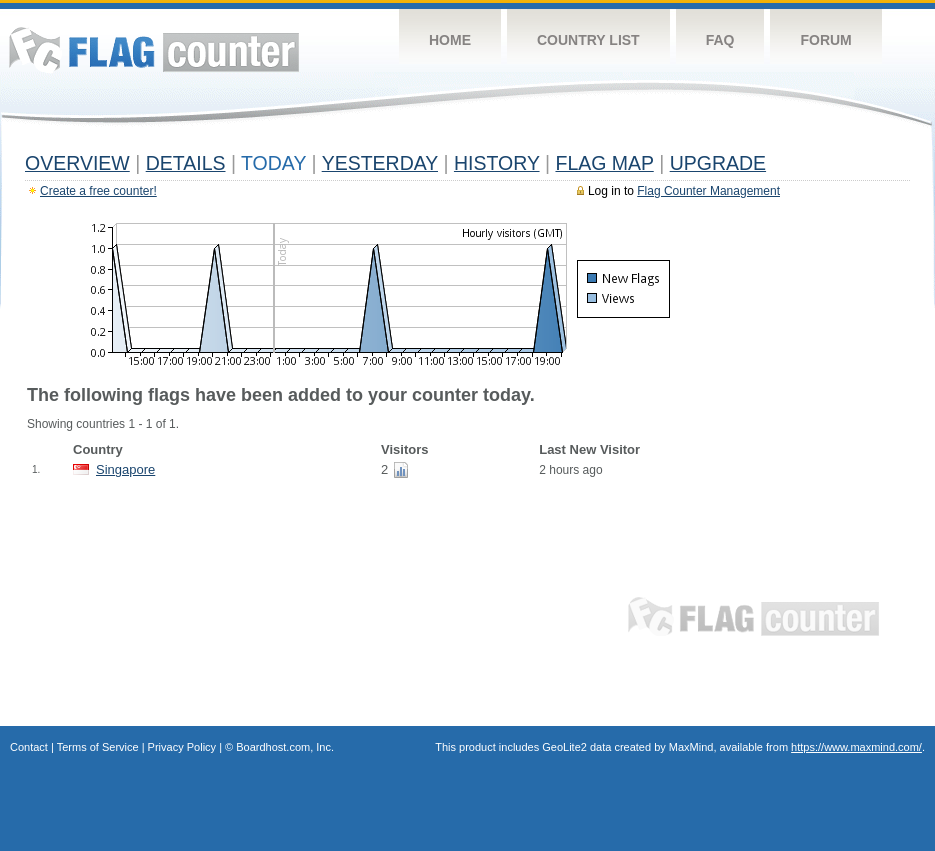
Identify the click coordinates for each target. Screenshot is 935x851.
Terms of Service (98, 747)
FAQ (720, 40)
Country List (588, 40)
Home (450, 40)
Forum (825, 40)
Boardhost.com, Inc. (285, 747)
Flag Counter (154, 49)
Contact (29, 747)
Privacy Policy (182, 747)
